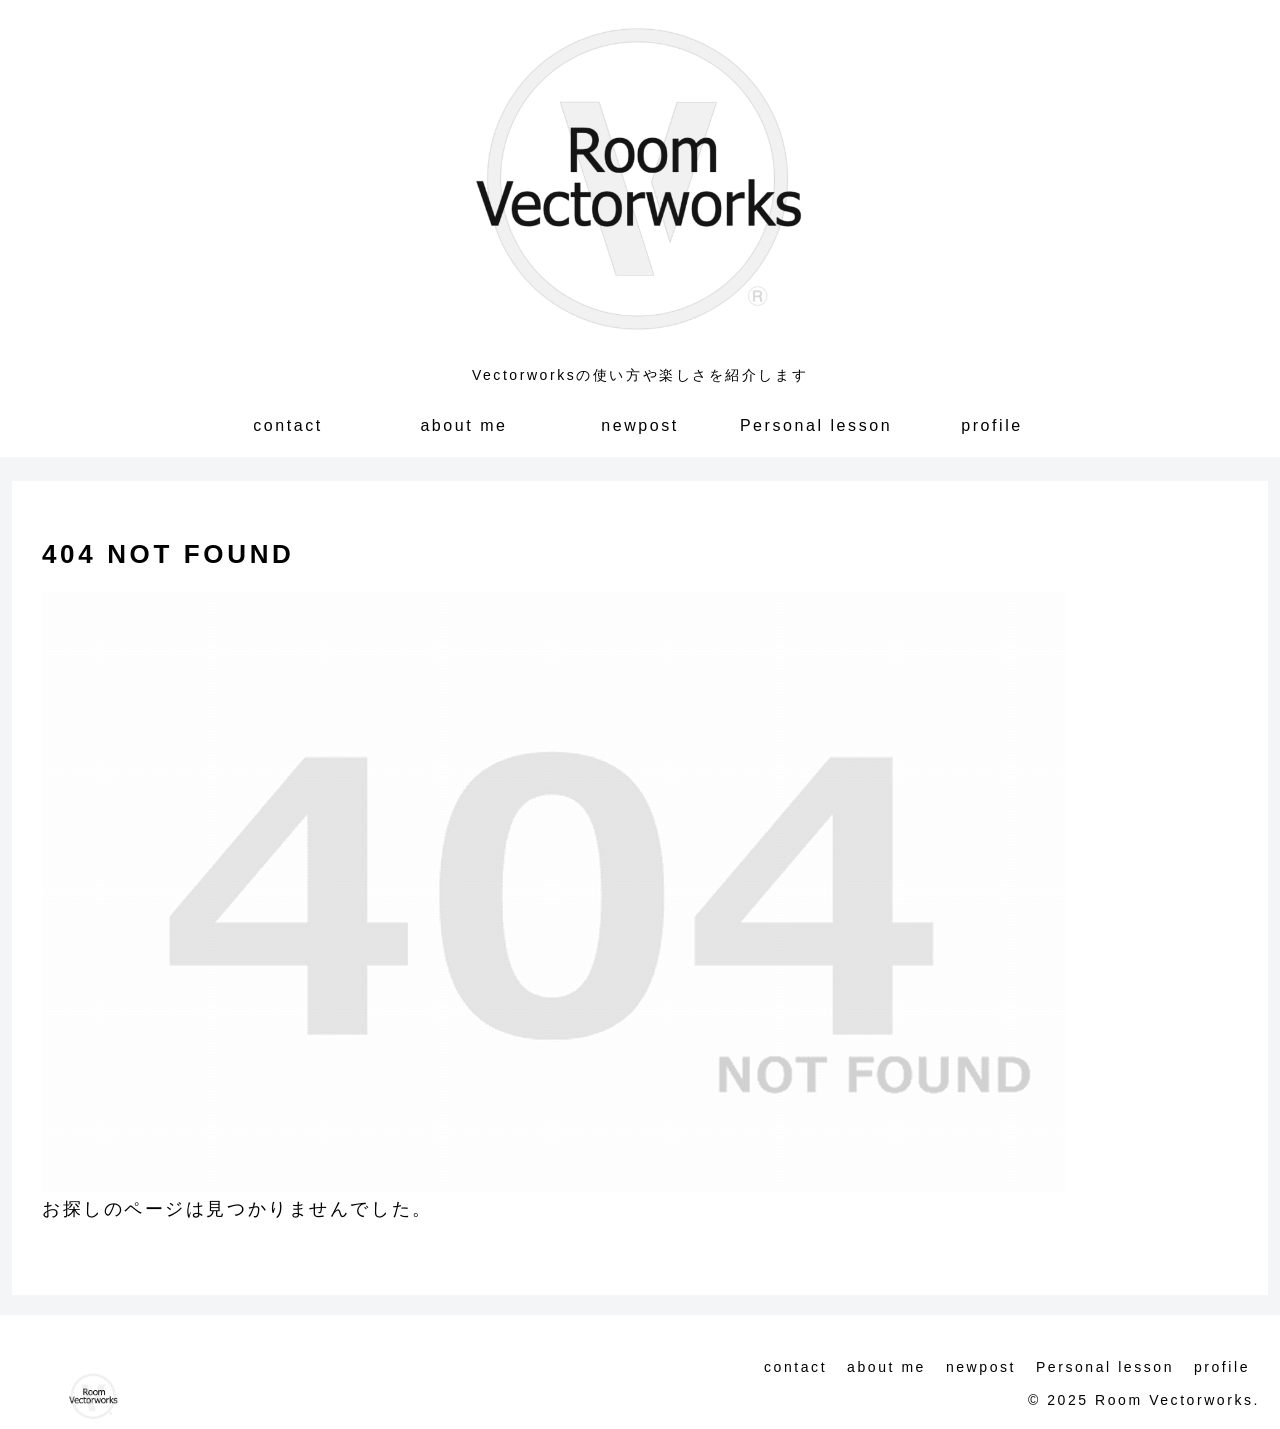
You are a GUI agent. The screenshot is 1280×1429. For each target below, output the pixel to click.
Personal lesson (1105, 1367)
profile (1222, 1367)
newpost (981, 1367)
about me (886, 1367)
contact (795, 1367)
